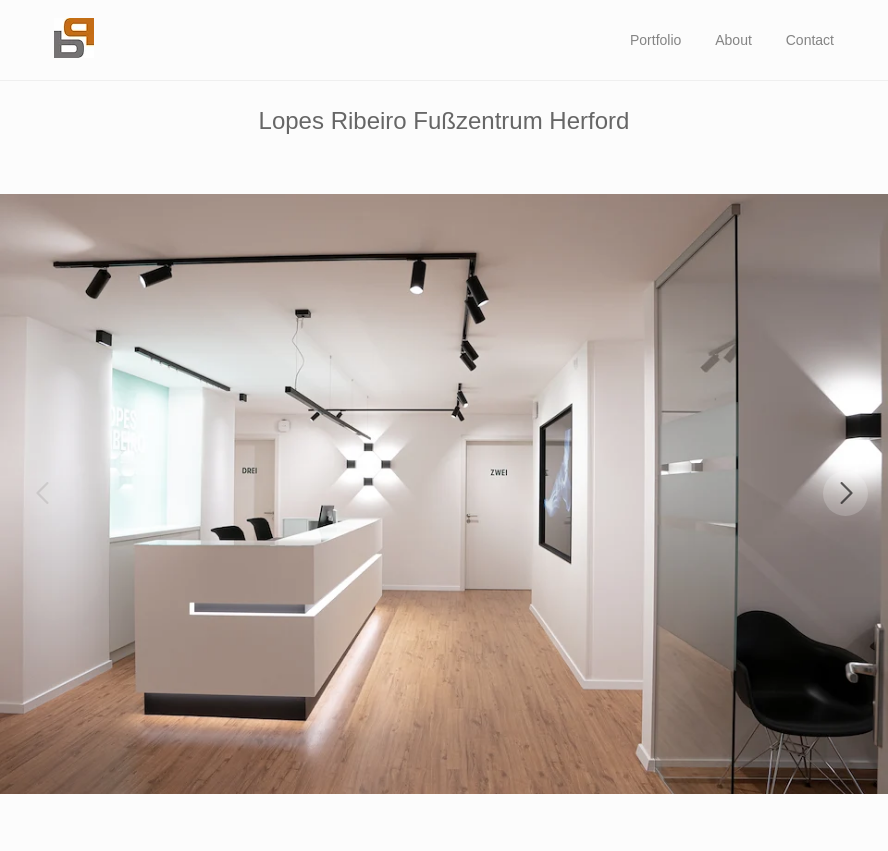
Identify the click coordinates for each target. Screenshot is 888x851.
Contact (810, 40)
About (733, 40)
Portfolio (655, 40)
